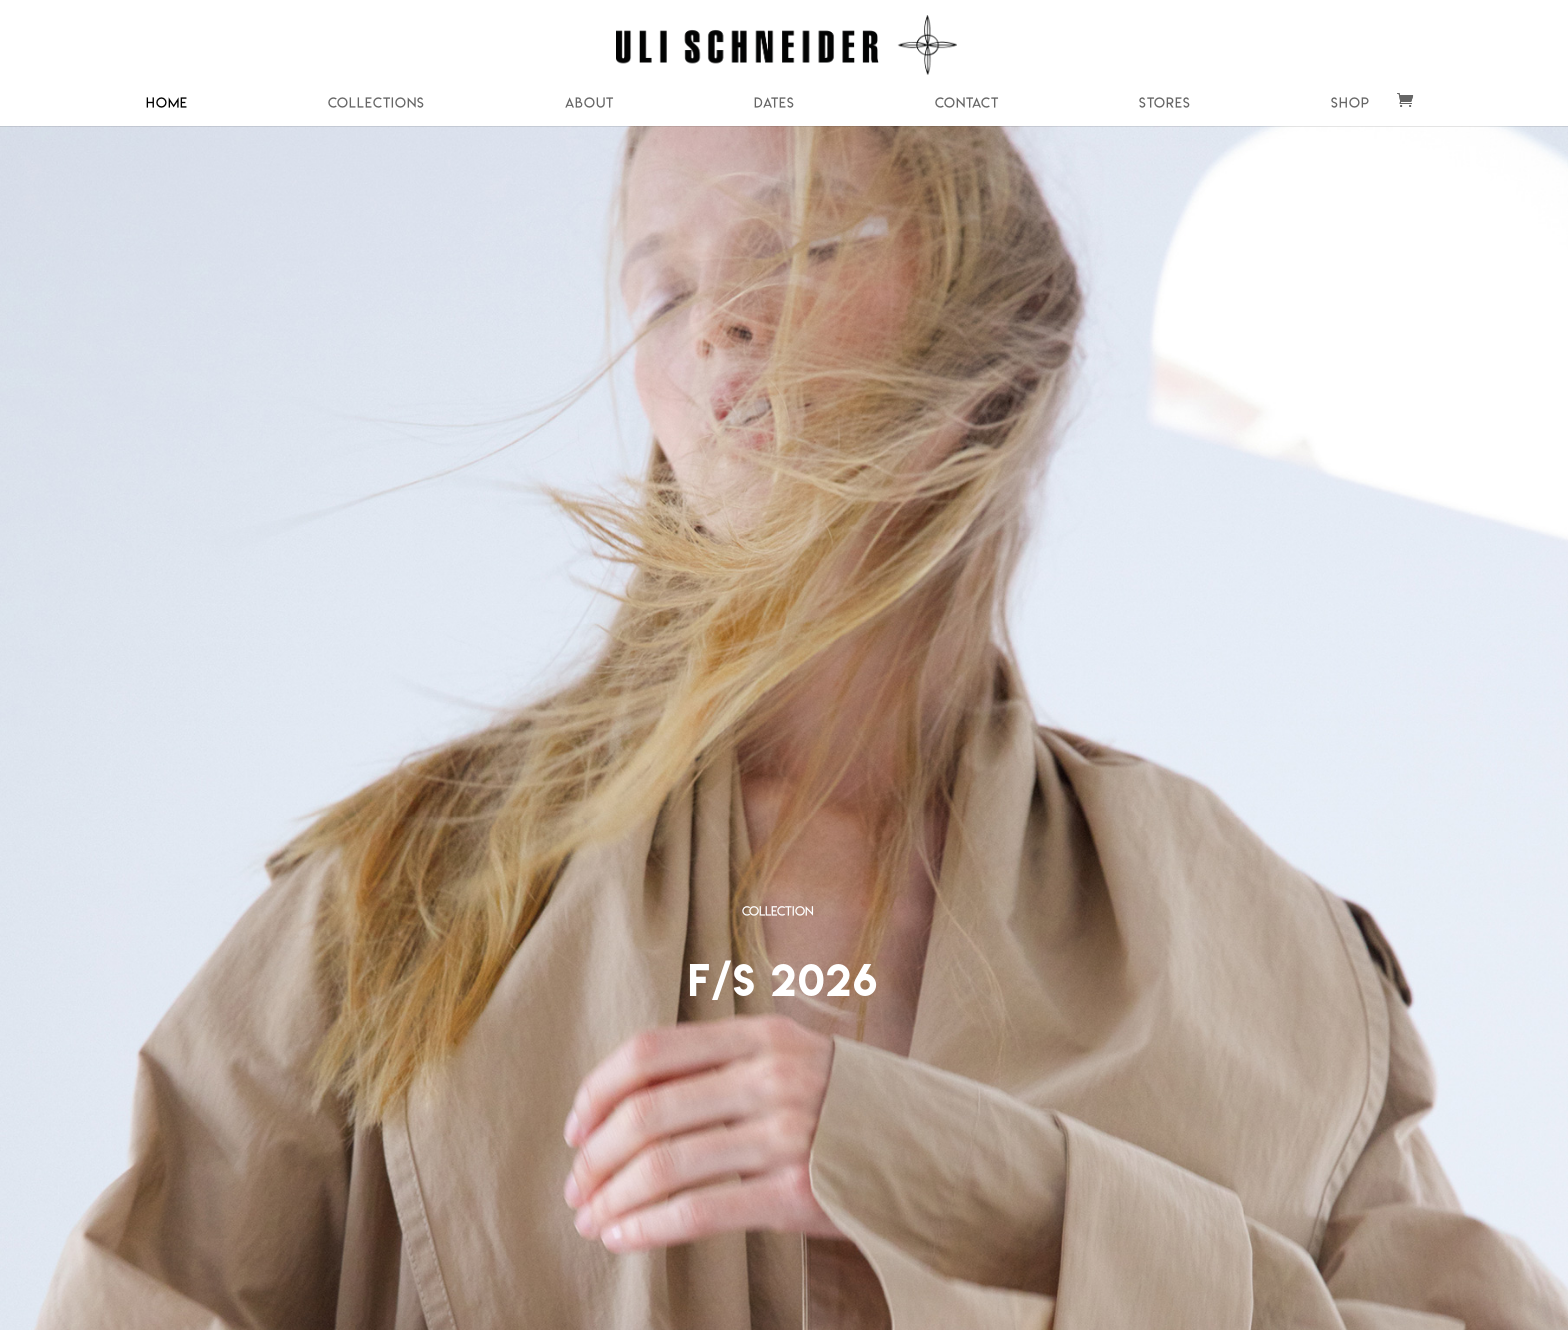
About (589, 103)
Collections (376, 103)
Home (167, 103)
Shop (1350, 103)
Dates (774, 103)
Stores (1165, 103)
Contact (967, 103)
